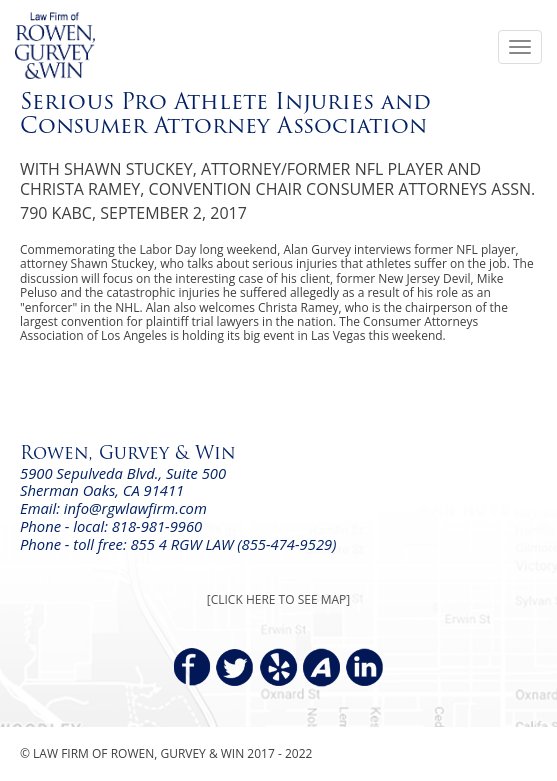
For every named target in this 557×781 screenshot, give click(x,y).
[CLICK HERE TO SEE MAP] (278, 599)
